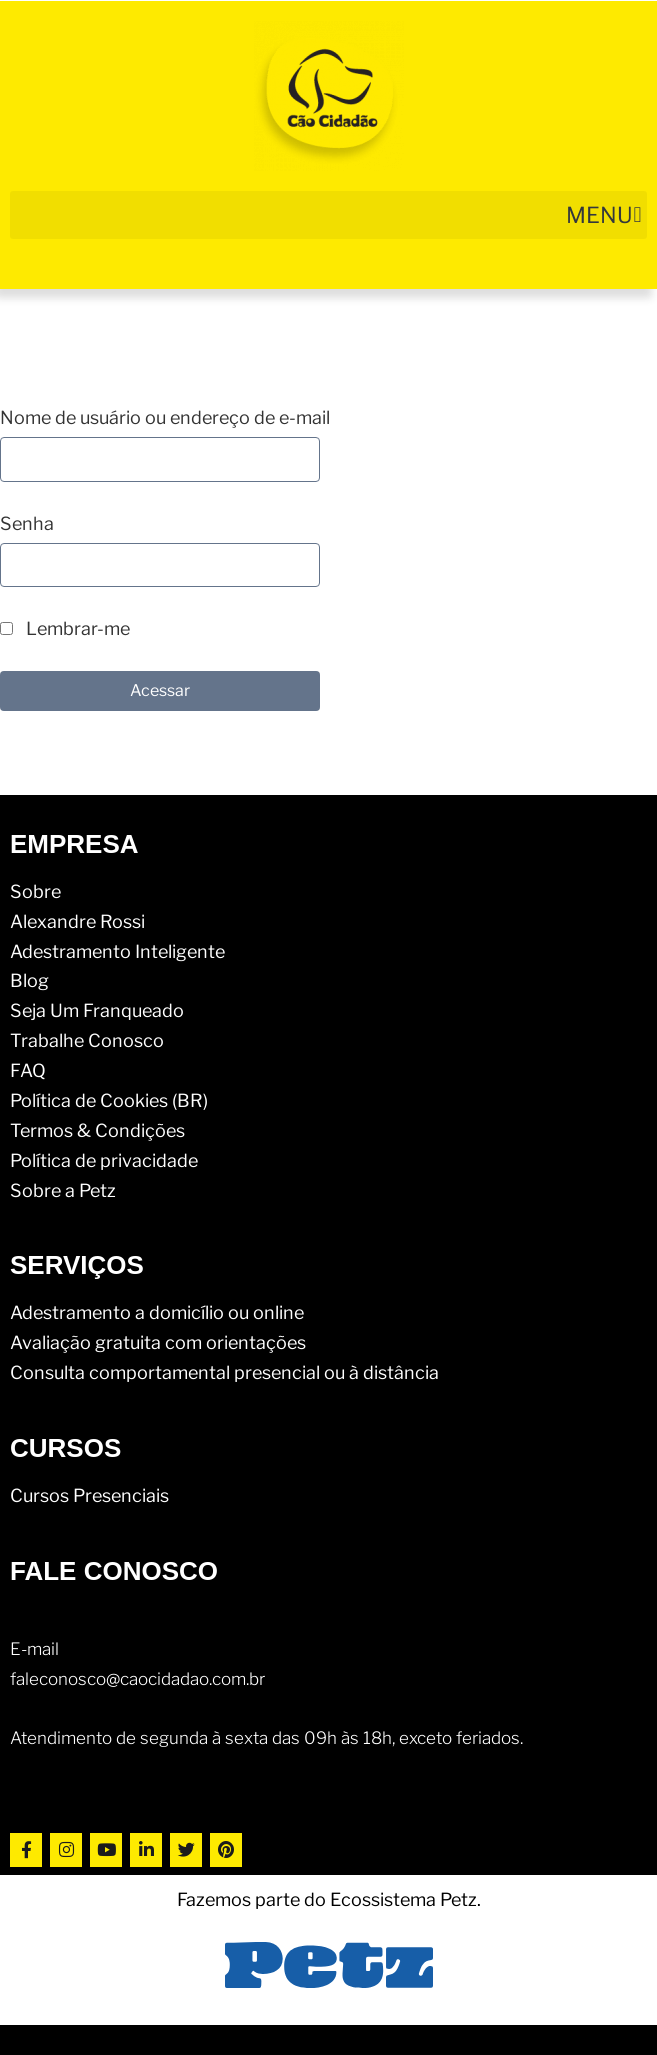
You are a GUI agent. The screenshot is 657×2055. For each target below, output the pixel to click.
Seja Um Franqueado (97, 1010)
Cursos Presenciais (89, 1495)
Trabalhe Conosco (87, 1040)
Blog (29, 980)
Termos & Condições (97, 1130)
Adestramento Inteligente (117, 951)
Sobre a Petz (63, 1190)
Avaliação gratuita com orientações (158, 1342)
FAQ (28, 1070)
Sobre (35, 891)
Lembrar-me (65, 628)
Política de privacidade (104, 1160)
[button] (328, 215)
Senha (27, 523)
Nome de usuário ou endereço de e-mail (165, 417)
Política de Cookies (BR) (109, 1100)
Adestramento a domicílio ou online (157, 1312)
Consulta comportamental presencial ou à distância (224, 1372)
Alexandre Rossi (77, 921)
